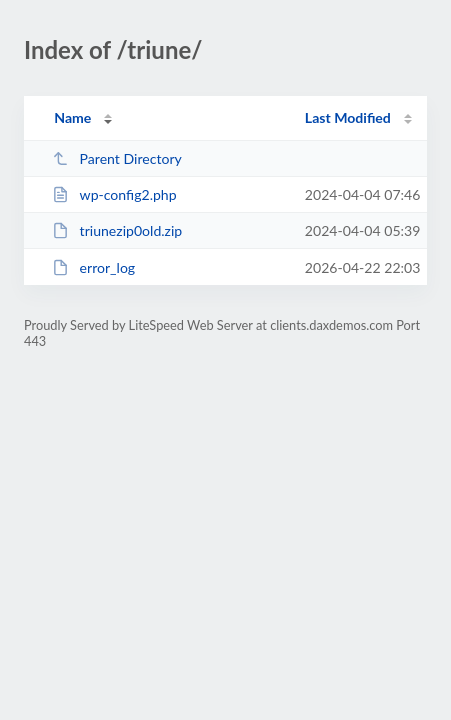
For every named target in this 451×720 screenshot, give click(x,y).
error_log (93, 267)
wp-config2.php (114, 194)
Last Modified (348, 117)
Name (72, 117)
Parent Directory (117, 158)
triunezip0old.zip (117, 230)
